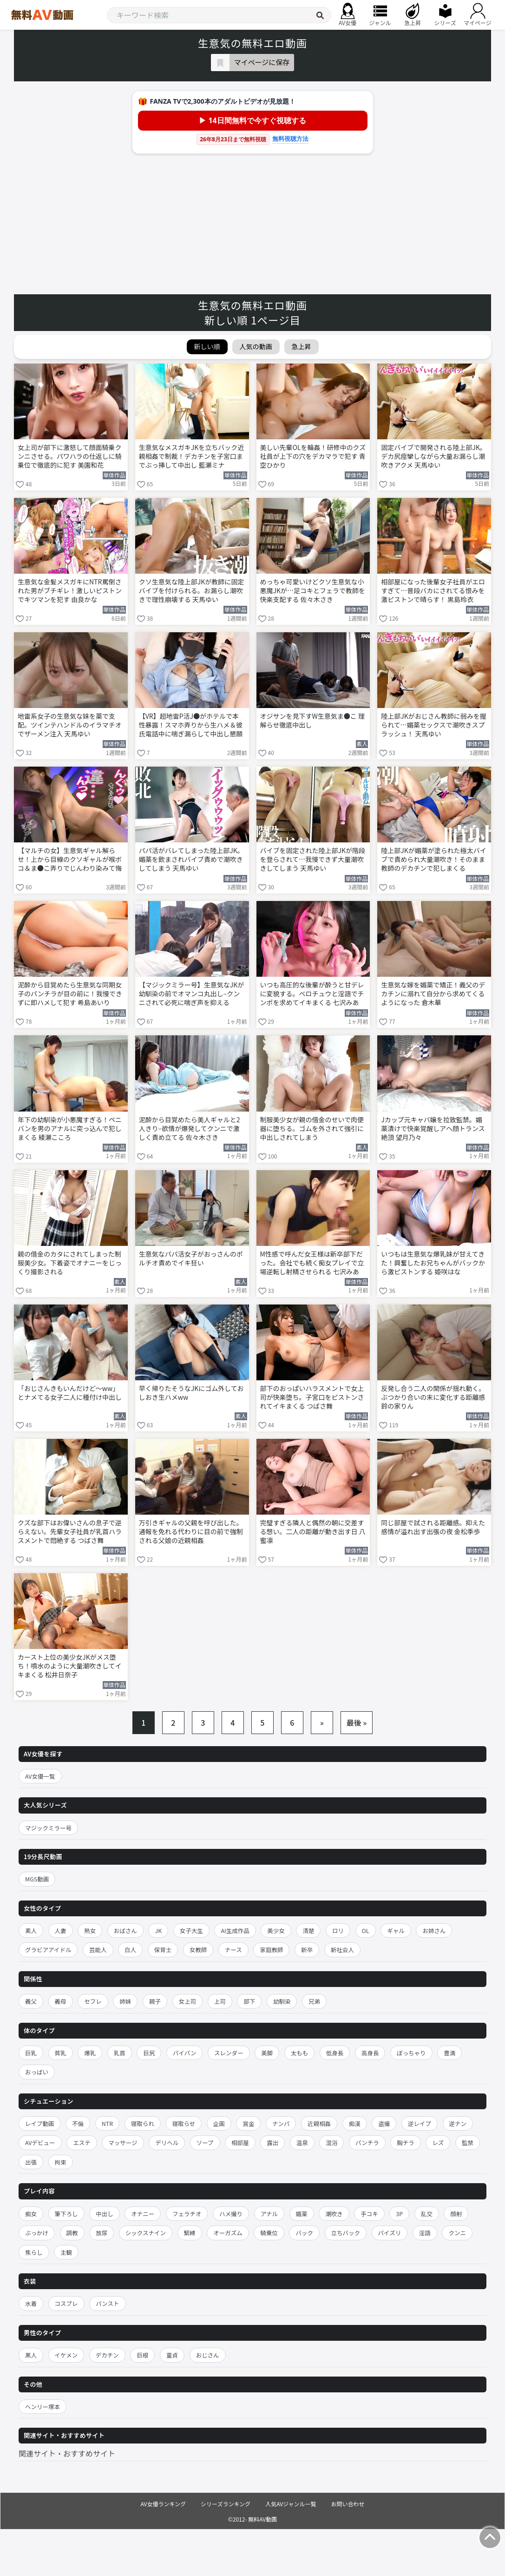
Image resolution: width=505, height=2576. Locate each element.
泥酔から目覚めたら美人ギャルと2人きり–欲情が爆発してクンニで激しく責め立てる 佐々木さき (189, 1128)
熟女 (90, 1930)
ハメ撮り (231, 2213)
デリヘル (166, 2142)
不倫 (78, 2123)
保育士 (163, 1949)
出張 (31, 2162)
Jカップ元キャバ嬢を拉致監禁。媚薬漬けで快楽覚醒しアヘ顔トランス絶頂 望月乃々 (433, 1128)
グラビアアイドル (48, 1949)
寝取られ (142, 2123)
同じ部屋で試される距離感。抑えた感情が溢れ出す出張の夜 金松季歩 (433, 1527)
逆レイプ (419, 2123)
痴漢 (355, 2123)
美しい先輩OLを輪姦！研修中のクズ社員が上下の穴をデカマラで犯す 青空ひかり (313, 456)
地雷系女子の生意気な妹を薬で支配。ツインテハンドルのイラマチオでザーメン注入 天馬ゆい (70, 725)
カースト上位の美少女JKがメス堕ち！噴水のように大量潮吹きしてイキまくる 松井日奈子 (70, 1666)
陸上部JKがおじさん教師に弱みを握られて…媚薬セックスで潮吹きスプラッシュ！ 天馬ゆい (433, 725)
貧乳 (60, 2052)
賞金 (248, 2123)
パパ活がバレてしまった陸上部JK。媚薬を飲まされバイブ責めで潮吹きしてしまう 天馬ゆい (191, 859)
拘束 (60, 2162)
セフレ (93, 2001)
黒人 (31, 2355)
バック (304, 2232)
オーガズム (228, 2232)
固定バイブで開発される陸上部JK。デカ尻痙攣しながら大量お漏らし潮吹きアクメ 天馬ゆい (433, 456)
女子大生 (191, 1930)
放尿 (101, 2232)
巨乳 (31, 2052)
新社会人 (342, 1949)
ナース (233, 1949)
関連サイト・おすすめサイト (67, 2453)
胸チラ (405, 2142)
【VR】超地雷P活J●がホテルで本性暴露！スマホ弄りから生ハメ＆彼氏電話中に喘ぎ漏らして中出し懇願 (191, 725)
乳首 (119, 2052)
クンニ (457, 2232)
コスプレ (66, 2303)
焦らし (34, 2252)
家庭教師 (271, 1949)
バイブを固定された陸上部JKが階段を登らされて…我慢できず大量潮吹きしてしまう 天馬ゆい (313, 859)
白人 (130, 1949)
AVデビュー (40, 2142)
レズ (438, 2142)
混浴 (331, 2142)
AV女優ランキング (163, 2504)
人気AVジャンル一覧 (290, 2504)
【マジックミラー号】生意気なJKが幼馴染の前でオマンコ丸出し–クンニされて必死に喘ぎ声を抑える (191, 993)
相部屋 (240, 2142)
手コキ (369, 2213)
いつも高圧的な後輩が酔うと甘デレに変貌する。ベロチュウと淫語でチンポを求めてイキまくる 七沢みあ (312, 993)
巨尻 (149, 2052)
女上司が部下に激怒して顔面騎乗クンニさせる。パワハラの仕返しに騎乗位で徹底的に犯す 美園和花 (70, 456)
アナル (269, 2213)
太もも (299, 2052)
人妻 (60, 1930)
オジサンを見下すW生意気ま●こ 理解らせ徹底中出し (312, 720)
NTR (107, 2123)
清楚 (308, 1930)
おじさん (207, 2355)
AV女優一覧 (40, 1776)
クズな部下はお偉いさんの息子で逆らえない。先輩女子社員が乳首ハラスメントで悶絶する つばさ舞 (70, 1531)
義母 (60, 2001)
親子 (155, 2001)
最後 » (357, 1722)
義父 (31, 2001)
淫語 (425, 2232)
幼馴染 (282, 2001)
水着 (31, 2303)
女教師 (198, 1949)
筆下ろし (66, 2213)
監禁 (467, 2142)
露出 (272, 2142)
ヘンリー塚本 (42, 2406)
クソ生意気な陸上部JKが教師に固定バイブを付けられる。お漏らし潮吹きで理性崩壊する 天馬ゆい (191, 590)
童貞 (172, 2355)
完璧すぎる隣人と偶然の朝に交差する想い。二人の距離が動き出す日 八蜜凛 (313, 1531)
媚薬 (302, 2213)
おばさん (125, 1930)
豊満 (449, 2052)
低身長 (335, 2052)
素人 (31, 1930)
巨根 (142, 2355)
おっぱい (36, 2071)
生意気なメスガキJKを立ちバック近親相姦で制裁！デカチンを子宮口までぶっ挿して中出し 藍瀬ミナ (191, 456)
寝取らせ (183, 2123)
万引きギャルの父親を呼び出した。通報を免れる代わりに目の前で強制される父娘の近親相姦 (191, 1531)
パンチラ (367, 2142)
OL (365, 1930)
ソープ (205, 2142)
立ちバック (346, 2232)
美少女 (276, 1930)
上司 (220, 2001)
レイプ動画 (39, 2123)
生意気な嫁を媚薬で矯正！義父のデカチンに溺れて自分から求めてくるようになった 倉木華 (433, 993)
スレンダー (228, 2052)
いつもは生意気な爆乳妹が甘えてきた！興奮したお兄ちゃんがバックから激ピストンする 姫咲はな (433, 1263)
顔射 (456, 2213)
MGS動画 (37, 1878)
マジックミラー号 (48, 1827)
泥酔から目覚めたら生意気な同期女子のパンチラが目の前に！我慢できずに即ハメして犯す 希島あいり (70, 993)
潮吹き (334, 2213)
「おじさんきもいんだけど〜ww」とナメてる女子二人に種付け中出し (70, 1393)
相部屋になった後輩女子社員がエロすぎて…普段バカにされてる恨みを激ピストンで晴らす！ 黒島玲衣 (433, 590)
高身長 (370, 2052)
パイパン (184, 2052)
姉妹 (125, 2001)
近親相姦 (319, 2123)
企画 (219, 2123)
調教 (72, 2232)
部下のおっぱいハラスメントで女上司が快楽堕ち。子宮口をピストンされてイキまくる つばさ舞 (312, 1397)
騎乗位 (269, 2232)
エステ (82, 2142)
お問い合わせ (348, 2504)
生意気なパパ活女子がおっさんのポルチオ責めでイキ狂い (191, 1258)
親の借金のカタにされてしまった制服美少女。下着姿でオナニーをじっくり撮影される (70, 1263)
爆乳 (90, 2052)
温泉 (302, 2142)
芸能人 (98, 1949)
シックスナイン (145, 2232)
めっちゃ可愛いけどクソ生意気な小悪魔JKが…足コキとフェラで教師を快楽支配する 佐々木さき (313, 590)
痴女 (31, 2213)
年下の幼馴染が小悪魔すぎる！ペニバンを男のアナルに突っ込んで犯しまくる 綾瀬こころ (70, 1128)
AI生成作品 (235, 1930)
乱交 (427, 2213)
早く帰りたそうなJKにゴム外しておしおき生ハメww (191, 1393)
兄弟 (314, 2001)
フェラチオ (187, 2213)
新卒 (307, 1949)
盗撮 (384, 2123)
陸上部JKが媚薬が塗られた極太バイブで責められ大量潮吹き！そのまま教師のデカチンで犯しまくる (433, 859)
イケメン (66, 2355)
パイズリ (389, 2232)
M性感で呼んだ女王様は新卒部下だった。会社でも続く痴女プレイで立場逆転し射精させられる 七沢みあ (312, 1263)
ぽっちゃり (411, 2052)
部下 (249, 2001)
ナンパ (281, 2123)
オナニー (142, 2213)
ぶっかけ (36, 2232)
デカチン (107, 2355)
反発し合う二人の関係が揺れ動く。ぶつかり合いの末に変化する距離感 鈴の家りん (433, 1397)
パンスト (107, 2303)
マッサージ (122, 2142)
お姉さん (434, 1930)
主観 (66, 2252)
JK (158, 1930)
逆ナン (458, 2123)
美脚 (267, 2052)
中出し (104, 2213)
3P (399, 2213)
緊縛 (190, 2232)
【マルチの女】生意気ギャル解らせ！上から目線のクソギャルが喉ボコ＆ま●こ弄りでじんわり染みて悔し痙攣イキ (70, 860)
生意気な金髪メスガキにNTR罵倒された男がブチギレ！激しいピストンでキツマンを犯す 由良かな (70, 590)
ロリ (338, 1930)
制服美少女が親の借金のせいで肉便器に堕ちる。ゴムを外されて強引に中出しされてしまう (312, 1128)
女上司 (188, 2001)
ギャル (396, 1930)
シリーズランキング (225, 2504)
